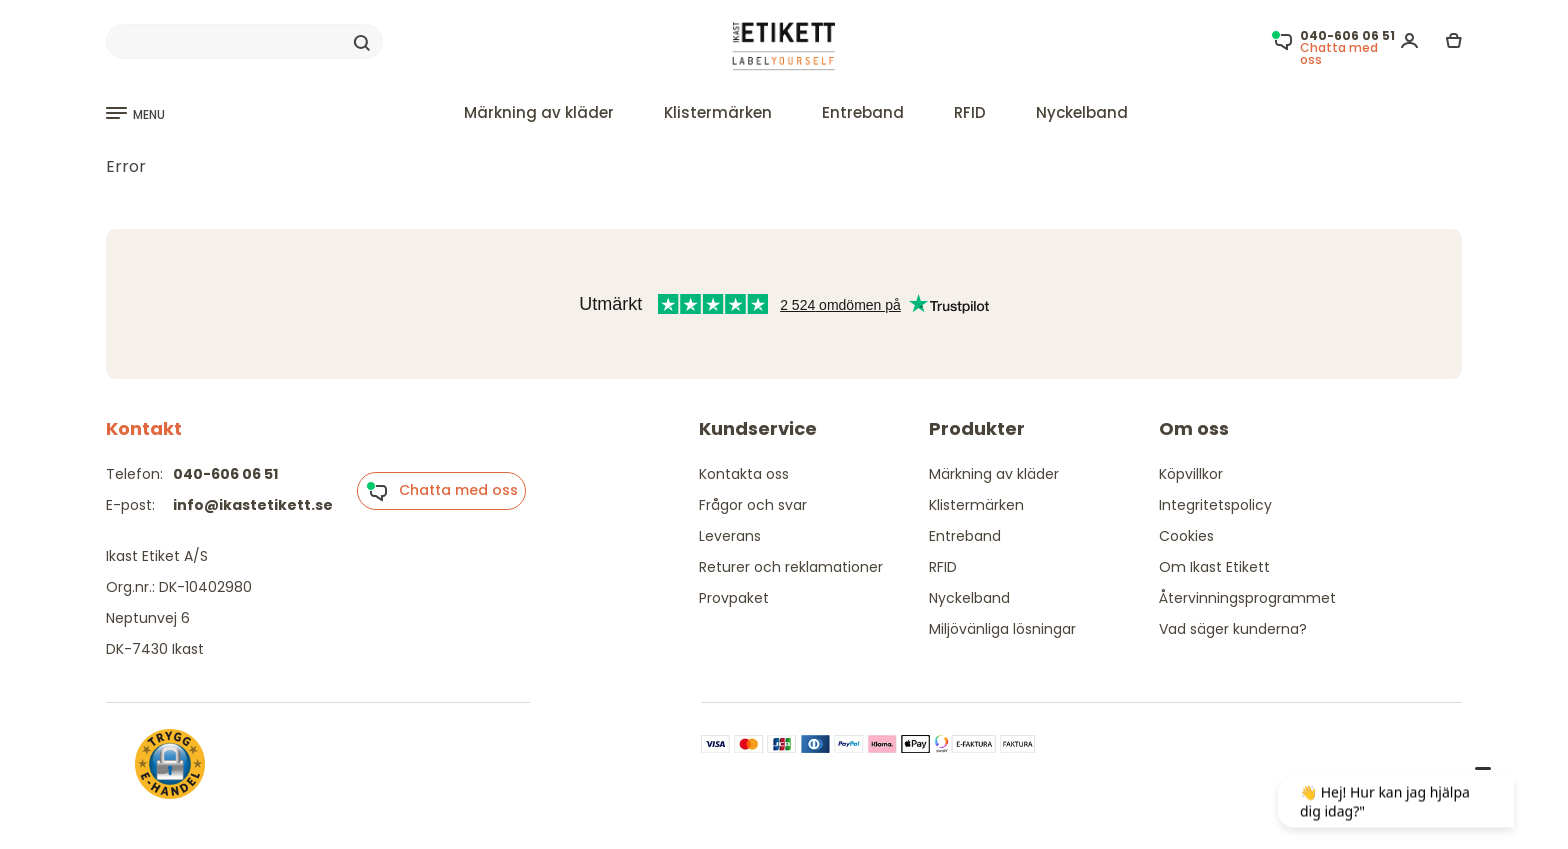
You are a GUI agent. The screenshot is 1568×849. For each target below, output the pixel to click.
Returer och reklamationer (791, 567)
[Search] (244, 42)
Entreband (863, 112)
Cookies (1186, 536)
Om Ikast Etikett (1214, 567)
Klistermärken (718, 112)
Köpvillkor (1191, 474)
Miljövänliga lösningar (1002, 629)
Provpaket (734, 598)
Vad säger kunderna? (1233, 629)
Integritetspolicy (1215, 505)
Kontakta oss (744, 474)
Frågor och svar (753, 505)
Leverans (730, 536)
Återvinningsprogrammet (1247, 598)
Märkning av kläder (539, 112)
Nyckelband (1082, 112)
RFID (970, 112)
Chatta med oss (442, 491)
